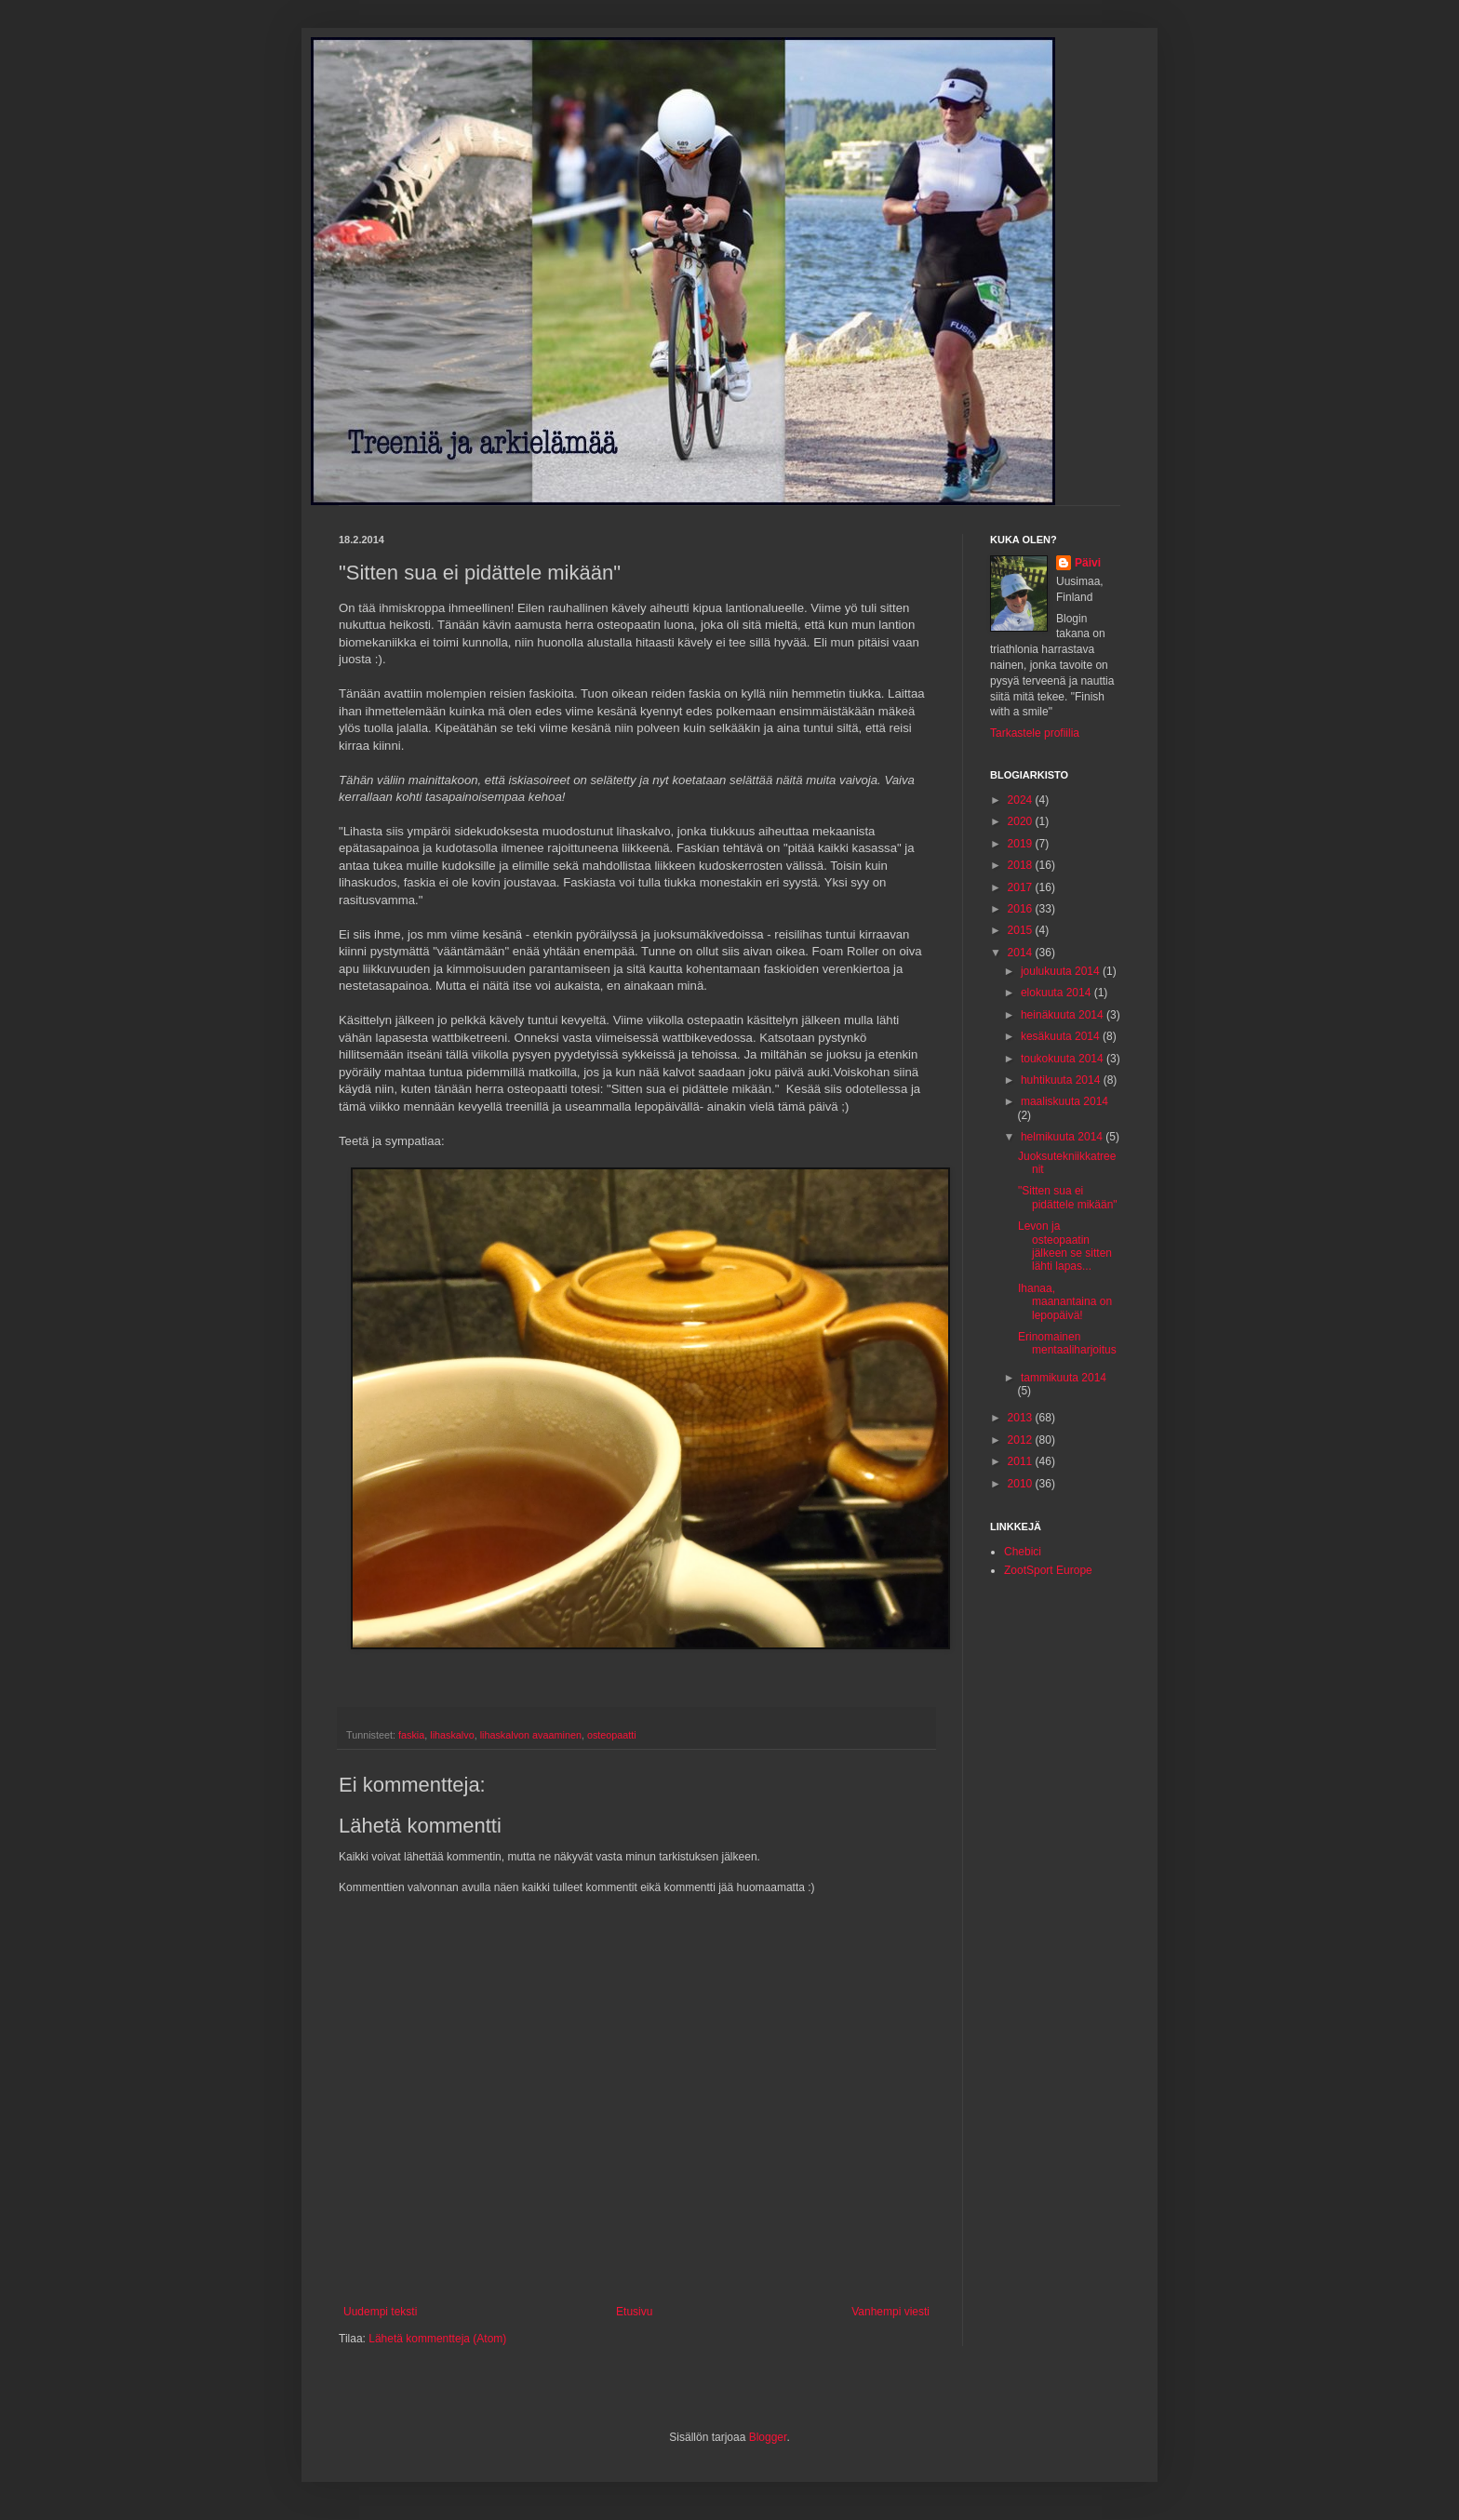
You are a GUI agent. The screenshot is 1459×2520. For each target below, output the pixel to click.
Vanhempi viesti (890, 2311)
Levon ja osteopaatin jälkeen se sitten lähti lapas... (1065, 1246)
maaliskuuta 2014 (1064, 1101)
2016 (1022, 908)
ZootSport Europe (1048, 1570)
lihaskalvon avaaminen (531, 1734)
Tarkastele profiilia (1034, 733)
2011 (1022, 1461)
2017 (1022, 887)
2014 (1022, 952)
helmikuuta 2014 (1063, 1136)
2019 (1022, 843)
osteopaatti (611, 1734)
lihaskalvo (452, 1734)
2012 (1022, 1440)
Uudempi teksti (380, 2311)
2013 (1022, 1417)
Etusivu (634, 2311)
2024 (1022, 800)
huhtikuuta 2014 (1062, 1080)
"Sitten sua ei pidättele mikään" (1068, 1197)
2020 (1022, 821)
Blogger (768, 2437)
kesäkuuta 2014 (1062, 1036)
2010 (1022, 1483)
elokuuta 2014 (1057, 992)
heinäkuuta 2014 (1063, 1014)
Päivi (1088, 562)
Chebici (1022, 1551)
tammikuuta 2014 (1063, 1377)
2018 (1022, 865)
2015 (1022, 930)
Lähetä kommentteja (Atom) (437, 2338)
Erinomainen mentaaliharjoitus (1067, 1343)
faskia (411, 1734)
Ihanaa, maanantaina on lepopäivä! (1065, 1302)
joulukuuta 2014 (1062, 971)
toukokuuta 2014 (1063, 1058)
